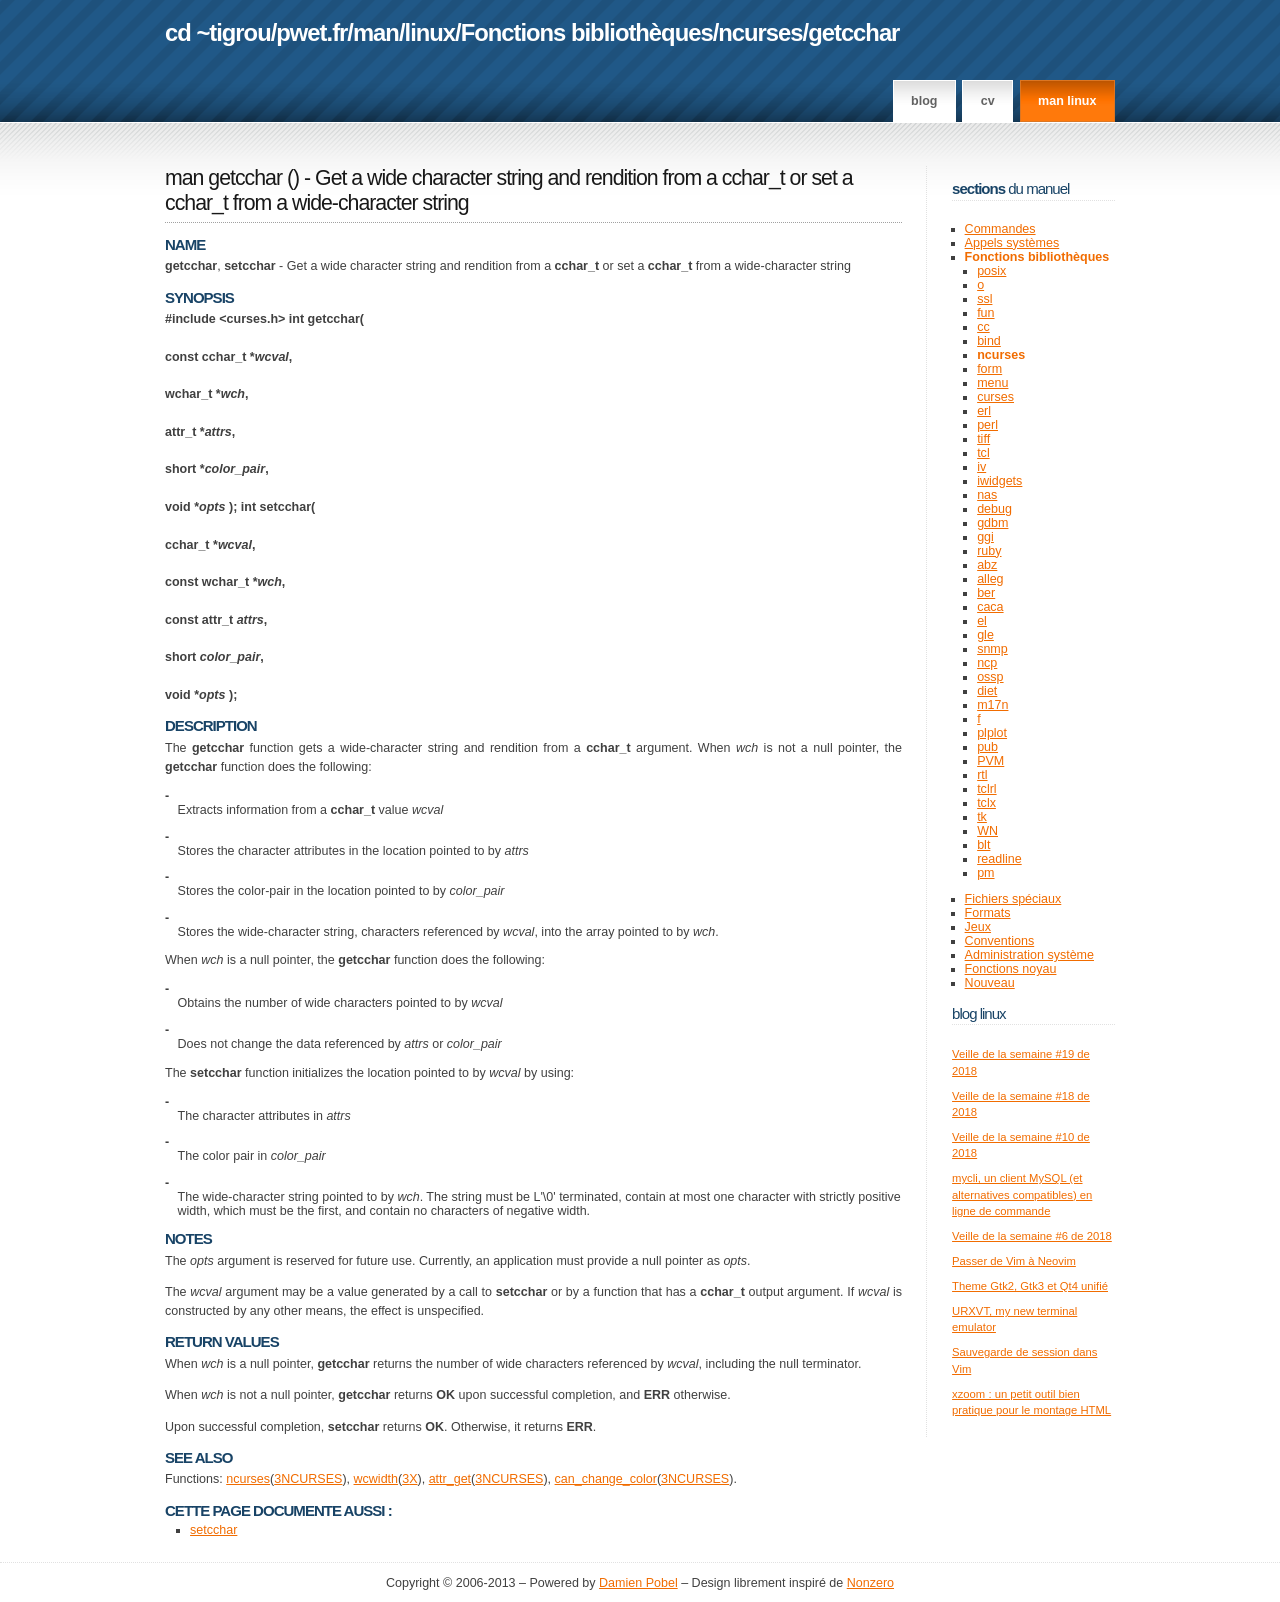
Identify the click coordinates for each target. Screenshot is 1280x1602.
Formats (988, 913)
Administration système (1029, 955)
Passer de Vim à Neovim (1014, 1261)
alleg (990, 579)
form (989, 369)
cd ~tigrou (218, 32)
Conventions (1000, 941)
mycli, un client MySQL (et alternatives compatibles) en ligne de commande (1022, 1194)
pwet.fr (311, 32)
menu (992, 383)
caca (990, 607)
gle (985, 635)
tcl (983, 453)
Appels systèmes (1012, 243)
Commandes (1000, 229)
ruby (989, 551)
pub (987, 747)
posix (991, 271)
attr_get (450, 1479)
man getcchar (223, 178)
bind (989, 341)
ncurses (760, 32)
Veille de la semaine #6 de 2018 (1032, 1236)
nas (987, 495)
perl (987, 425)
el (982, 621)
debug (994, 509)
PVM (990, 761)
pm (985, 873)
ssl (984, 299)
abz (987, 565)
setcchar (213, 1530)
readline (999, 859)
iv (981, 467)
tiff (983, 439)
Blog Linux (979, 1013)
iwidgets (999, 481)
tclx (986, 803)
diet (987, 691)
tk (982, 817)
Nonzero (870, 1583)
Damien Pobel (638, 1583)
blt (983, 845)
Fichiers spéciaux (1013, 899)
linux (430, 32)
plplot (992, 733)
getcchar (853, 32)
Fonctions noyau (1011, 969)
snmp (992, 649)
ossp (990, 677)
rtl (982, 775)
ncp (987, 663)
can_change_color (606, 1479)
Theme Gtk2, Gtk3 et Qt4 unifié (1030, 1286)
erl (984, 411)
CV (988, 101)
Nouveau (990, 983)
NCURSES (311, 1479)
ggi (985, 537)
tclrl (986, 789)
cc (983, 327)
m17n (992, 705)
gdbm (992, 523)
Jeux (978, 927)
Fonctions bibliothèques (587, 32)
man (376, 32)
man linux (1067, 101)
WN (987, 831)
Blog (924, 101)
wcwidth (376, 1479)
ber (986, 593)
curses (995, 397)
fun (985, 313)
